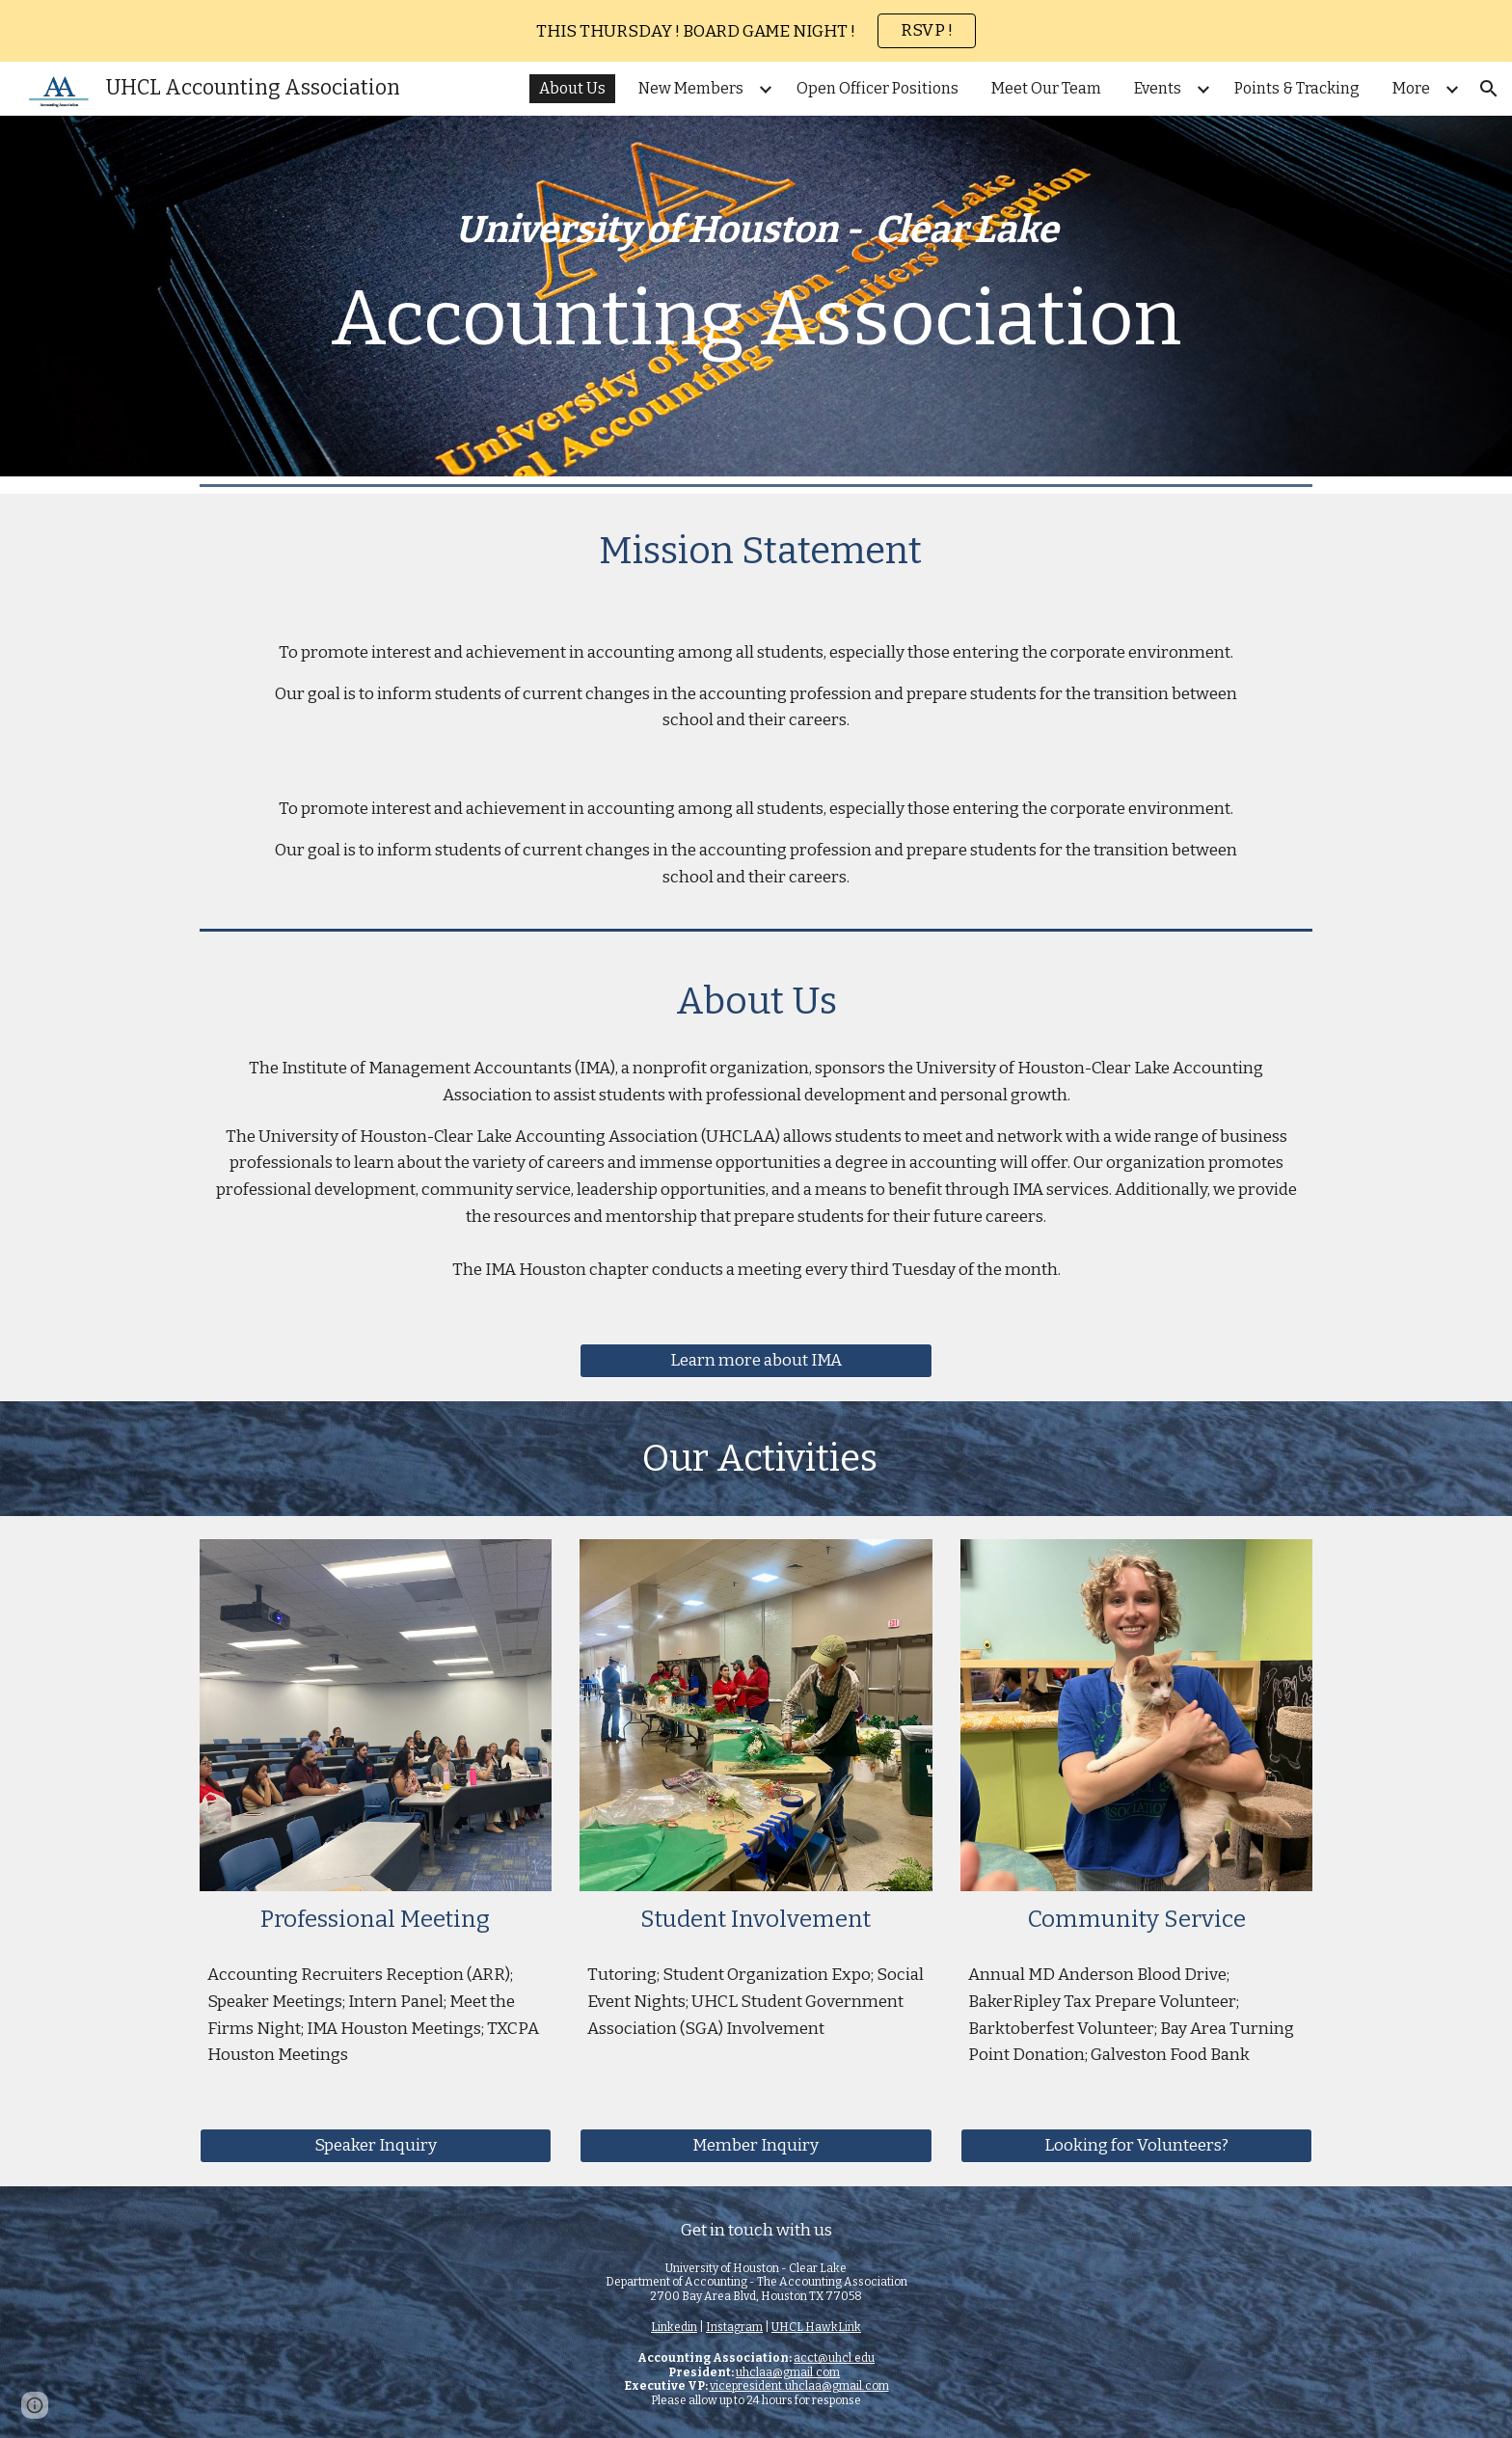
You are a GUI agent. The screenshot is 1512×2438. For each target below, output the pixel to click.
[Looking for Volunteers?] (1136, 2146)
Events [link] (1157, 88)
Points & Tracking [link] (1297, 88)
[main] (756, 296)
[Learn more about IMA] (755, 1361)
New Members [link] (690, 88)
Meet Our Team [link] (1046, 88)
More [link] (1411, 88)
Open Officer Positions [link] (877, 88)
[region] (756, 31)
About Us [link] (572, 88)
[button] (1489, 89)
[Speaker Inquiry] (376, 2146)
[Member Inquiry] (755, 2146)
